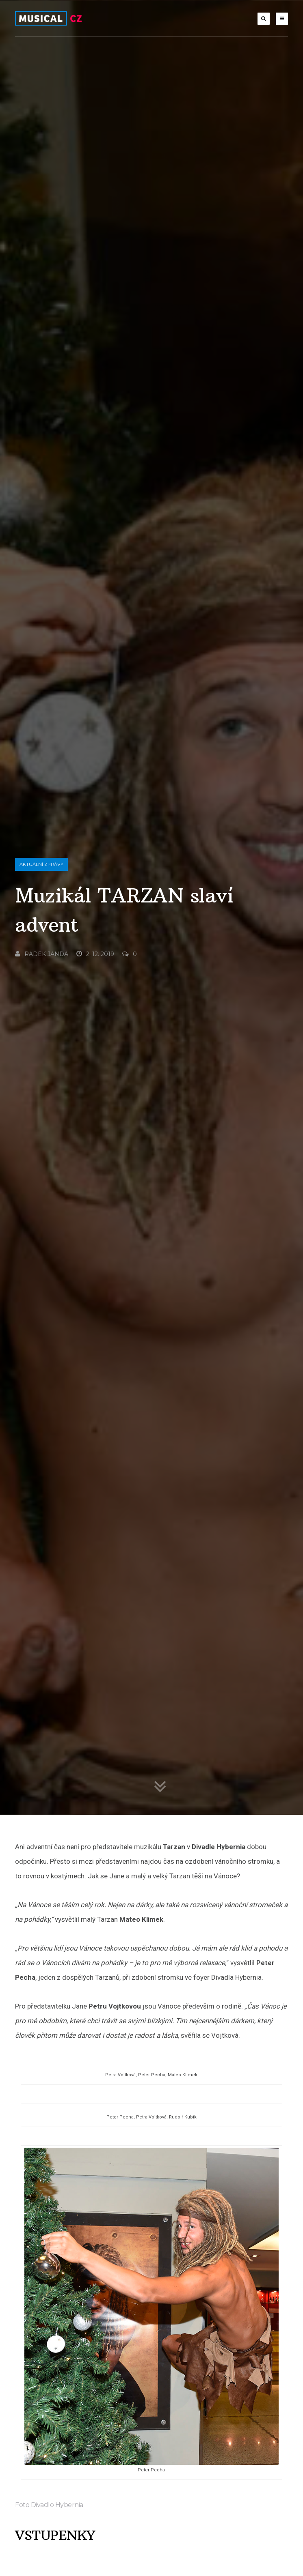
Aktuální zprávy (41, 1245)
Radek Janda (41, 1334)
